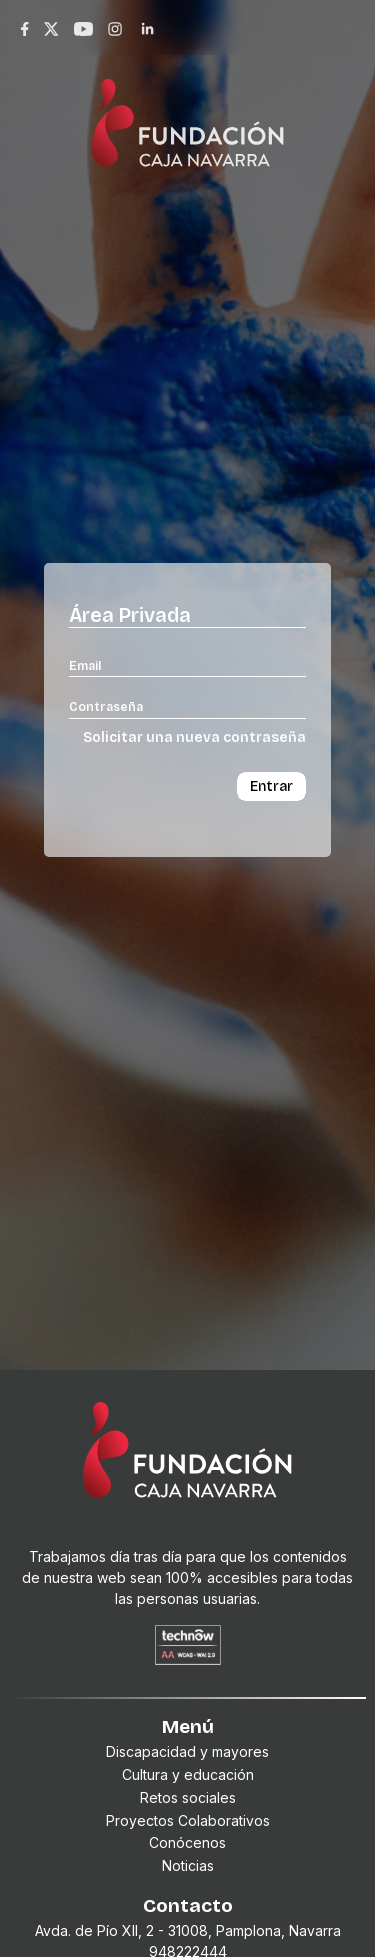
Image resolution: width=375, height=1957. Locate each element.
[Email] (187, 665)
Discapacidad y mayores (187, 1751)
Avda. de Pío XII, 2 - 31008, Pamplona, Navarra (188, 1930)
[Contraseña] (187, 706)
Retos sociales (188, 1797)
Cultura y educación (188, 1774)
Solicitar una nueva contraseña (194, 737)
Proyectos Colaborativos (188, 1820)
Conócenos (187, 1842)
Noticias (188, 1865)
